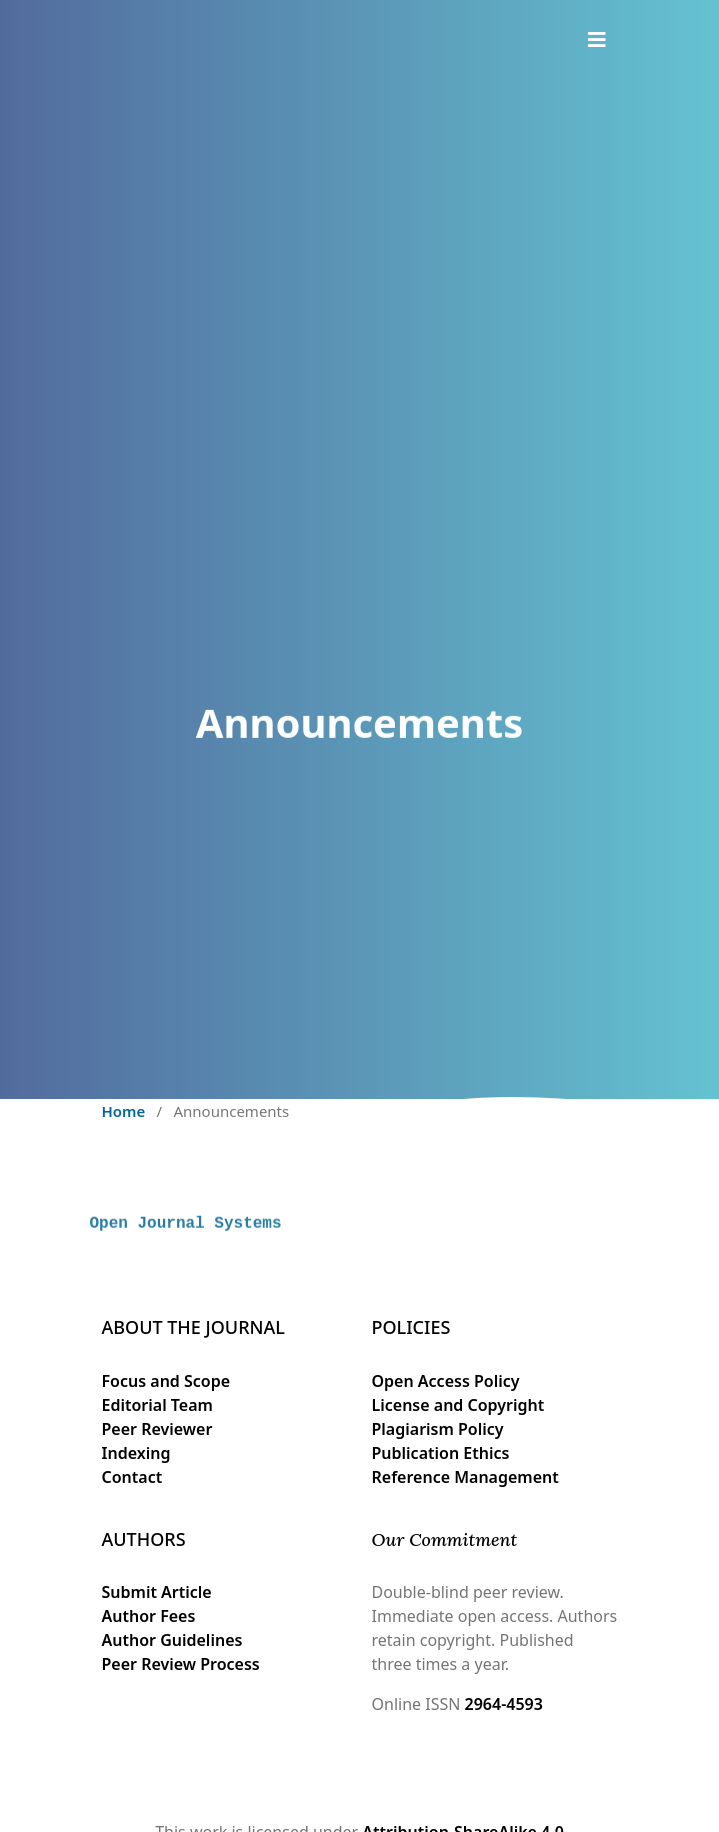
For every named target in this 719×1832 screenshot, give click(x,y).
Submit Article (157, 1592)
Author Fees (149, 1616)
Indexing (136, 1453)
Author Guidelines (172, 1640)
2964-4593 (504, 1704)
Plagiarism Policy (438, 1429)
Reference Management (465, 1477)
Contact (132, 1477)
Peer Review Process (181, 1664)
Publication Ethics (441, 1453)
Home (124, 1111)
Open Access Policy (446, 1381)
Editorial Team (157, 1405)
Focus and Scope (166, 1381)
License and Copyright (458, 1405)
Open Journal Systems (186, 1242)
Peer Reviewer (157, 1429)
